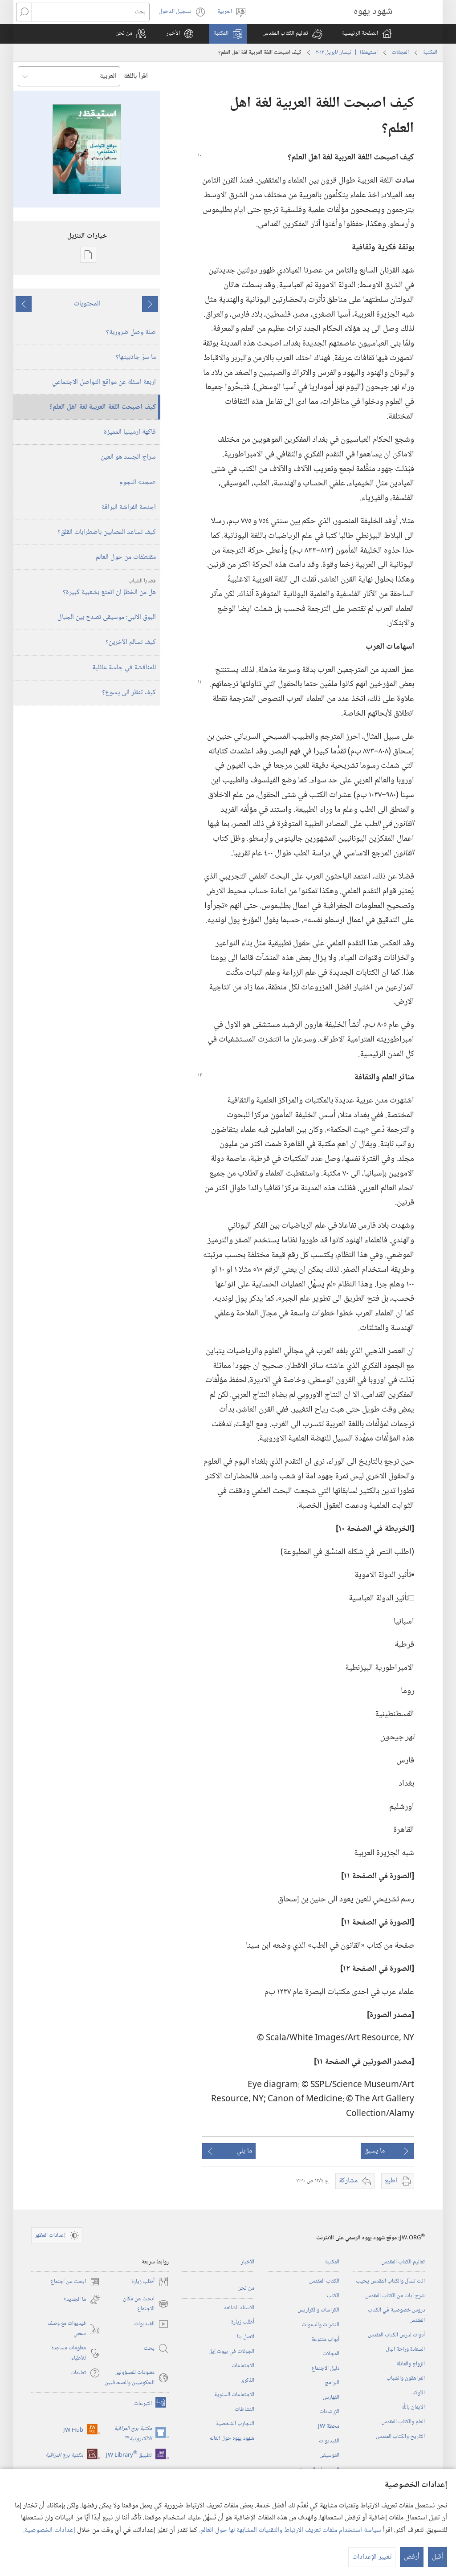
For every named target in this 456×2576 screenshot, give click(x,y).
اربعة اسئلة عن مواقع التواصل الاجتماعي (104, 382)
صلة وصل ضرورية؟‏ (131, 332)
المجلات (400, 52)
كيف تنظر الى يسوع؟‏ (129, 693)
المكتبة (430, 52)
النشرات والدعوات (320, 2325)
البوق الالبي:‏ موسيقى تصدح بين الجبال (106, 617)
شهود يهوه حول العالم (231, 2438)
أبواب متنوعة (325, 2339)
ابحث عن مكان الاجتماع (146, 2304)
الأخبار (247, 2262)
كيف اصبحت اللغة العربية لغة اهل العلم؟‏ (102, 407)
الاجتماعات (243, 2366)
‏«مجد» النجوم (137, 482)
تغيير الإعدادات (371, 2557)
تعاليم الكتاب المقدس (403, 2262)
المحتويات (87, 304)
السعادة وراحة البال (405, 2349)
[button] (292, 34)
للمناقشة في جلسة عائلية (124, 668)
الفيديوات (329, 2441)
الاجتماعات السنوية (234, 2395)
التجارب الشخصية (235, 2424)
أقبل (437, 2557)
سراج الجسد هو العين (128, 457)
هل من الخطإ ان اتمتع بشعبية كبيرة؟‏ (86, 587)
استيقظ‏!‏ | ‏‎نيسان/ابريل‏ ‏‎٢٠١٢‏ (347, 52)
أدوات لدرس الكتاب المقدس (396, 2335)
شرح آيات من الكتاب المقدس (395, 2296)
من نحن (245, 2288)
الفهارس (331, 2397)
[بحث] (91, 12)
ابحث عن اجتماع (75, 2281)
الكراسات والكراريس (318, 2310)
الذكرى (247, 2380)
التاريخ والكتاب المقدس (400, 2437)
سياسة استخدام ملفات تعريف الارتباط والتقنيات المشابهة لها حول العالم (290, 2530)
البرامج (332, 2383)
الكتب (333, 2296)
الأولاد (418, 2393)
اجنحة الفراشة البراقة (129, 507)
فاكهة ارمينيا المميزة (130, 432)
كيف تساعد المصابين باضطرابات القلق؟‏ (106, 532)
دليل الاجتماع (325, 2368)
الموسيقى (329, 2455)
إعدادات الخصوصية (49, 2530)
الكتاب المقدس (324, 2281)
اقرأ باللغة (136, 76)
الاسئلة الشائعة (239, 2308)
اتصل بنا (245, 2337)
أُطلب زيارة (242, 2322)
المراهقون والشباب (406, 2378)
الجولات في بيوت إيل (231, 2351)
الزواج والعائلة (410, 2364)
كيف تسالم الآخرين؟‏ (131, 642)
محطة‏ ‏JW (328, 2426)
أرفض (411, 2557)
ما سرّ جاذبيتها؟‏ (136, 357)
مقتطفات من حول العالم (126, 557)
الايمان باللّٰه (413, 2407)
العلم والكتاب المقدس (403, 2422)
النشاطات (244, 2409)
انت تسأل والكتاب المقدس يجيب (390, 2281)
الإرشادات (329, 2412)
